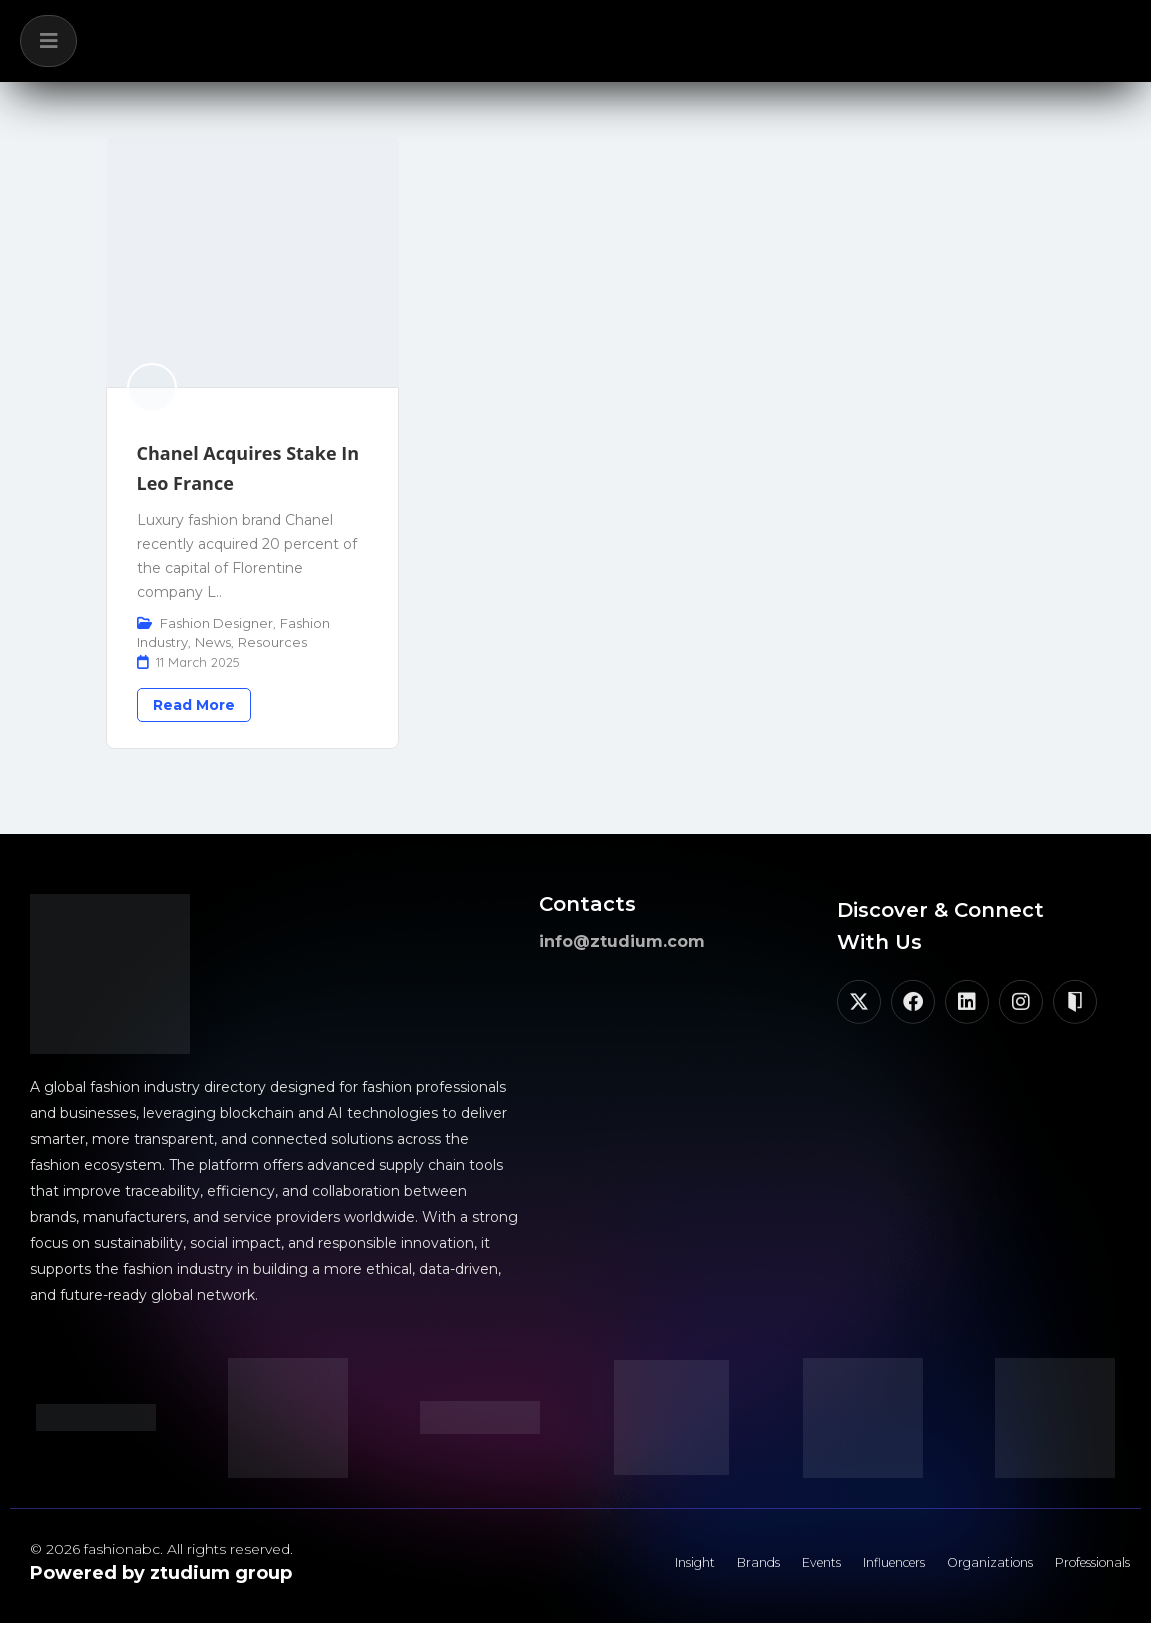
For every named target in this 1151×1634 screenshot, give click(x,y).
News (213, 642)
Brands (677, 1569)
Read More (194, 705)
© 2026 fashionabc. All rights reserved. (161, 1549)
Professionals (1080, 1569)
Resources (272, 642)
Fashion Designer (216, 623)
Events (752, 1569)
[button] (48, 41)
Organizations (958, 1569)
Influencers (843, 1569)
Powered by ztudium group (161, 1573)
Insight (601, 1569)
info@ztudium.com (622, 941)
